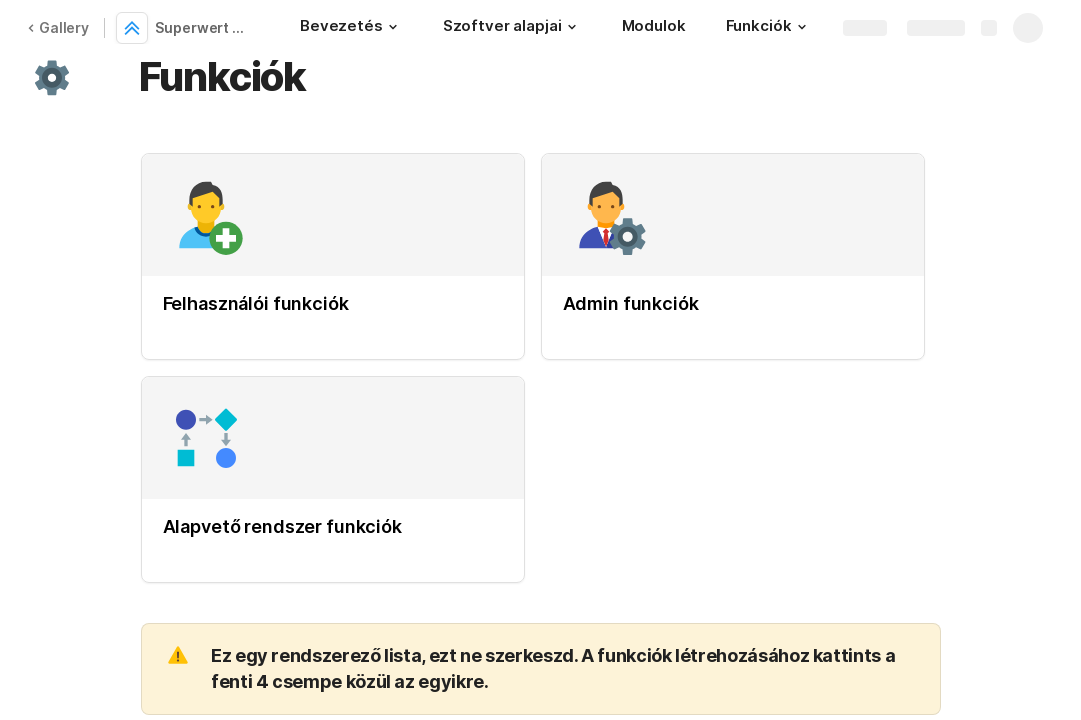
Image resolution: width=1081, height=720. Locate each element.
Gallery (58, 27)
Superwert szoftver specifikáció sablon (203, 27)
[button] (393, 27)
